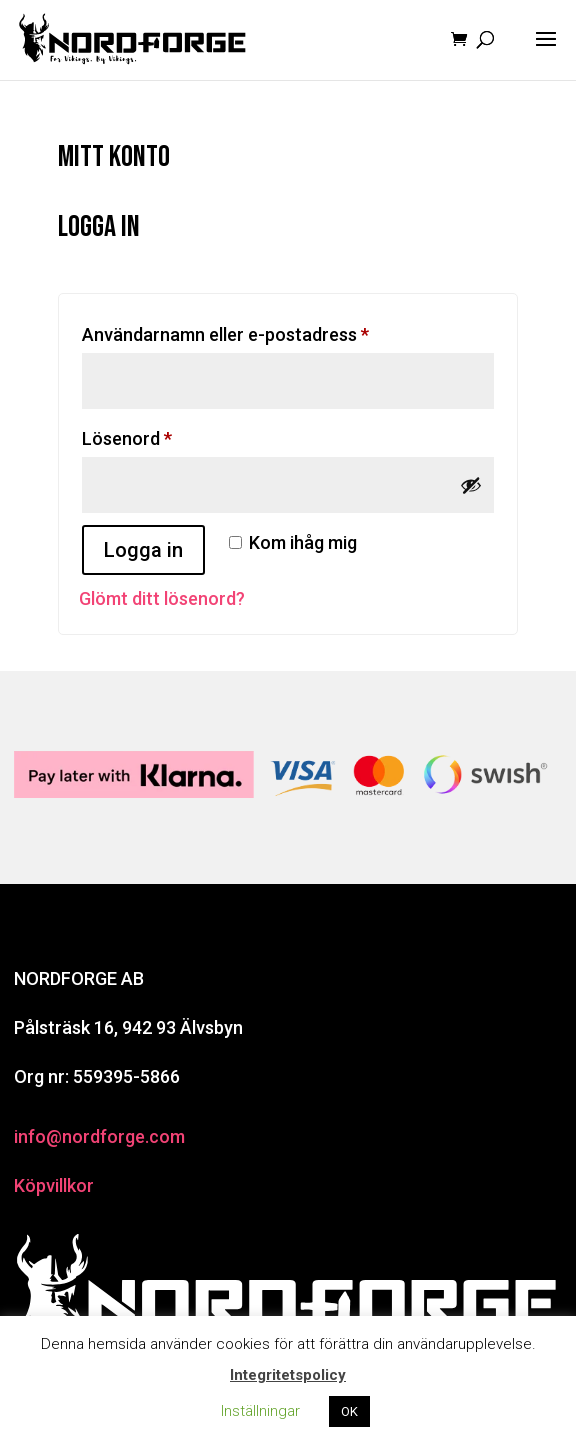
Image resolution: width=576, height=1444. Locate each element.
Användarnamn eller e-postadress (277, 331)
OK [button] (349, 1411)
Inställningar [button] (260, 1411)
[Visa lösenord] (471, 485)
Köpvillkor (54, 1185)
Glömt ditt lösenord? (162, 598)
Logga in (143, 550)
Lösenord (179, 435)
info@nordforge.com (99, 1136)
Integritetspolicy (288, 1375)
